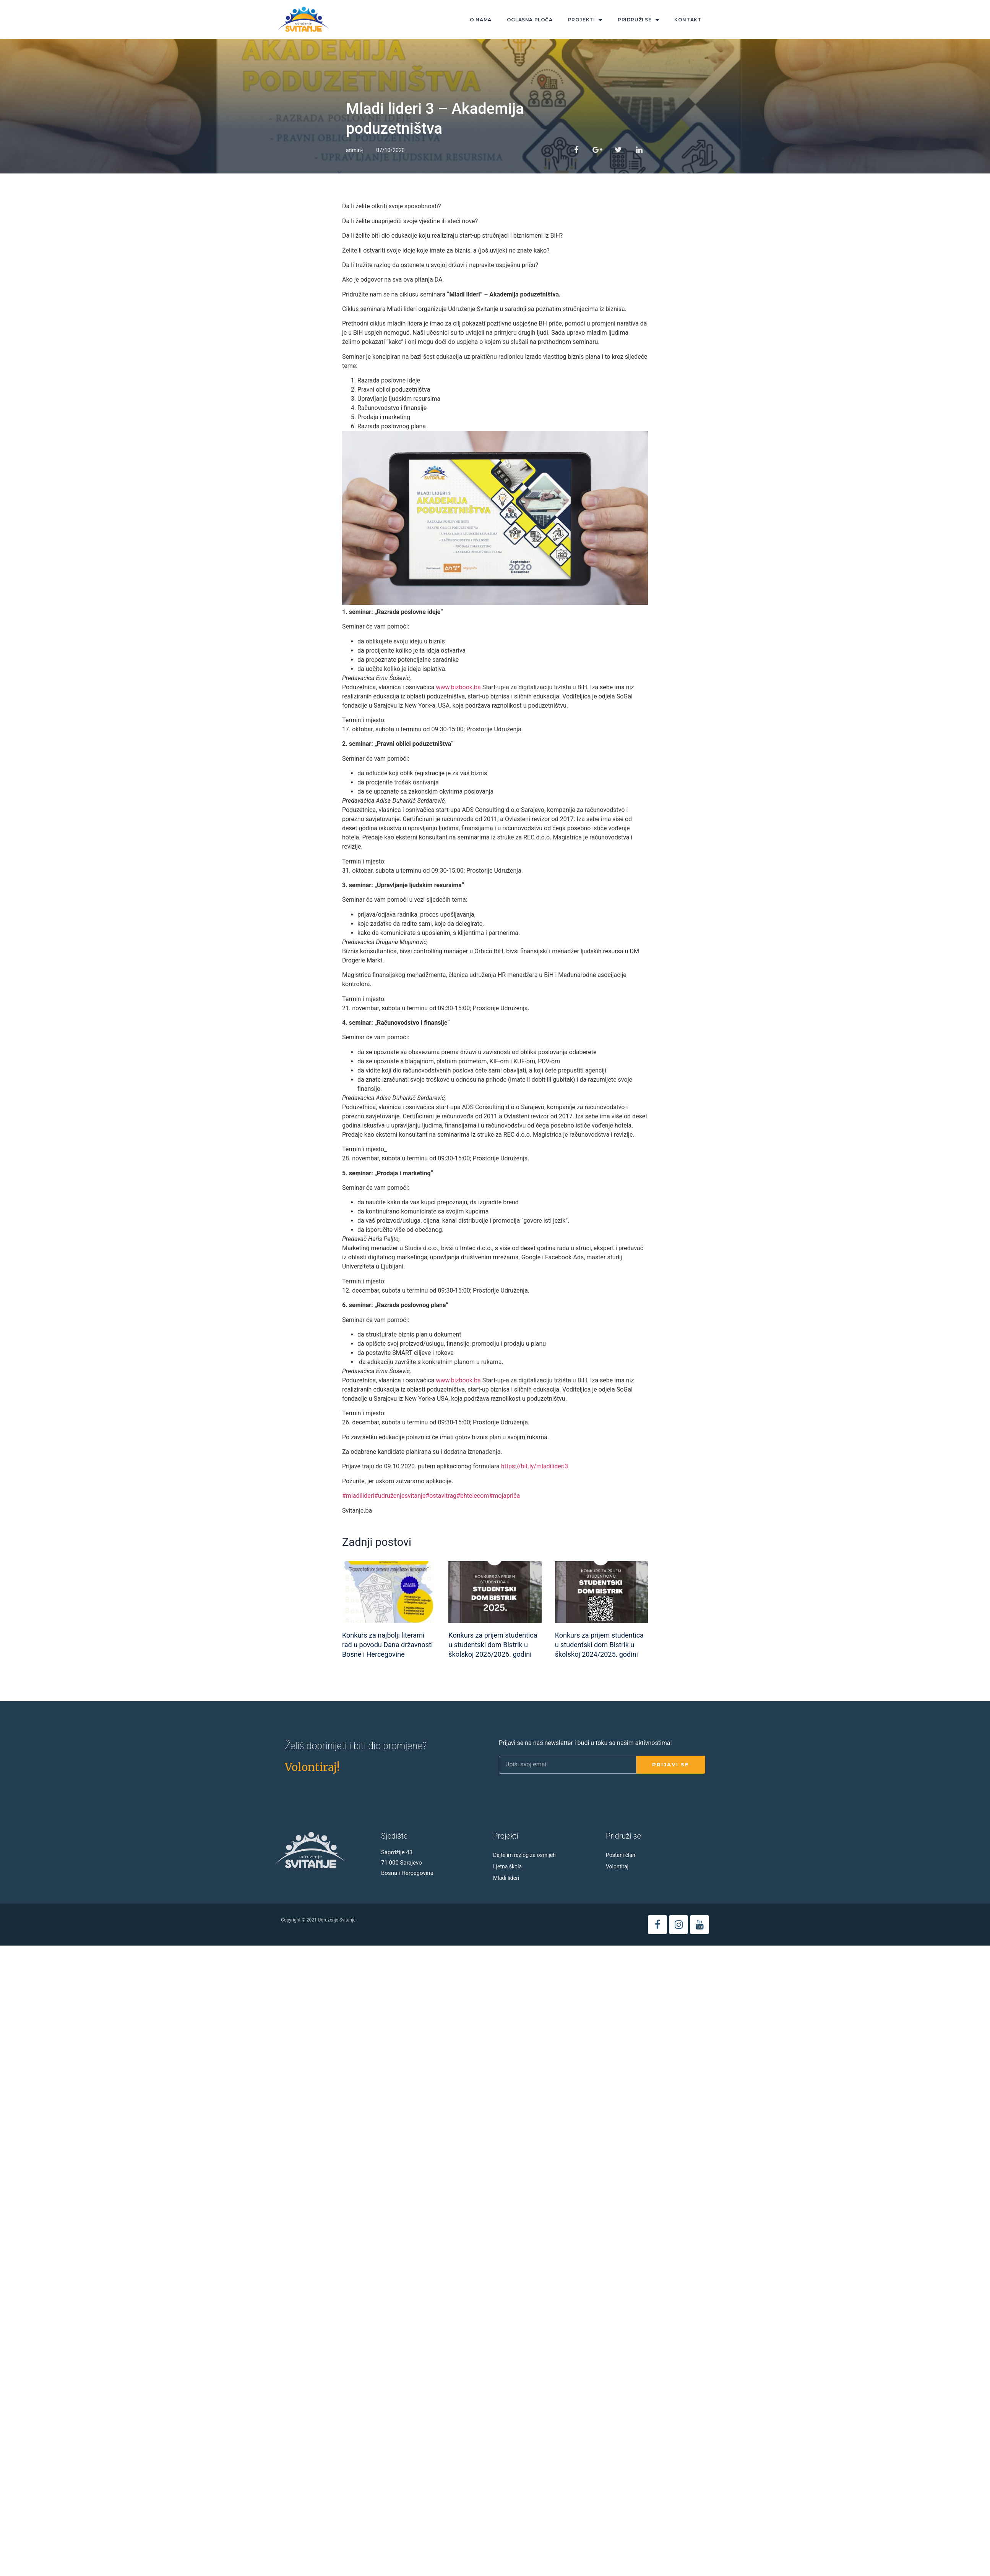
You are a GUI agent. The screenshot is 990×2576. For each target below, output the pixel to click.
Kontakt (687, 20)
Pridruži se (638, 20)
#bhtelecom (472, 1495)
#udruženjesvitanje (399, 1495)
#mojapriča (504, 1495)
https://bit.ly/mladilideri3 (534, 1466)
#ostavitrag (440, 1495)
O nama (481, 20)
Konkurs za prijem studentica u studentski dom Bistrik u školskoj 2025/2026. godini (492, 1644)
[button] (312, 1767)
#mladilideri (358, 1495)
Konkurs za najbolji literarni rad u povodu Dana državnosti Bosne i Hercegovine (387, 1644)
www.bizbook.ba (457, 687)
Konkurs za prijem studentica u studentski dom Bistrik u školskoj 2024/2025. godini (599, 1644)
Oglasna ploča (530, 20)
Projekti (585, 20)
